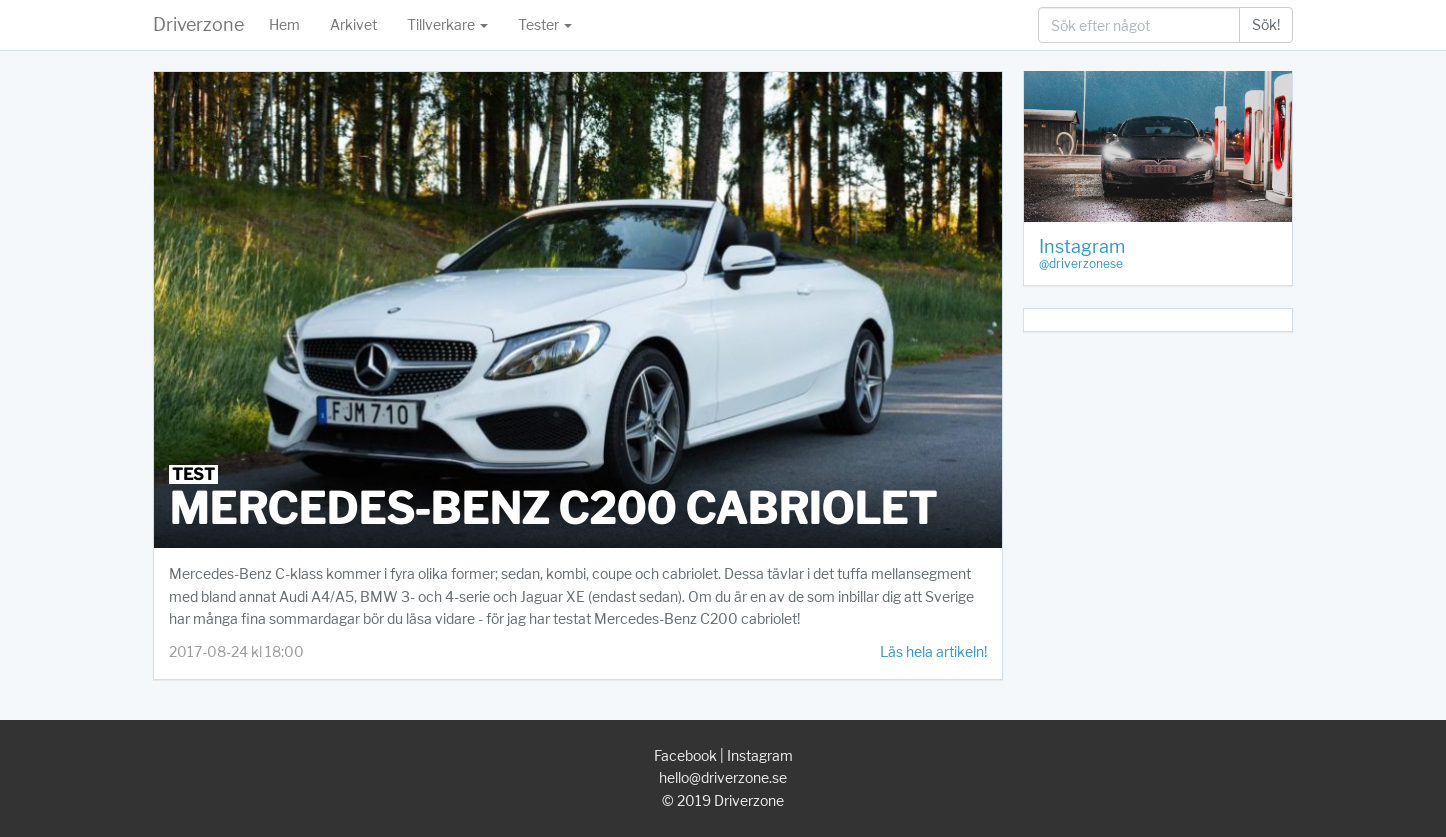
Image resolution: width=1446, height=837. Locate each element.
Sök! (1266, 24)
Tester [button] (545, 24)
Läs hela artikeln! (933, 651)
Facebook (685, 755)
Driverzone (198, 24)
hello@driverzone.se (723, 777)
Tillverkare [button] (447, 24)
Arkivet (353, 24)
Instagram (760, 755)
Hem (284, 24)
